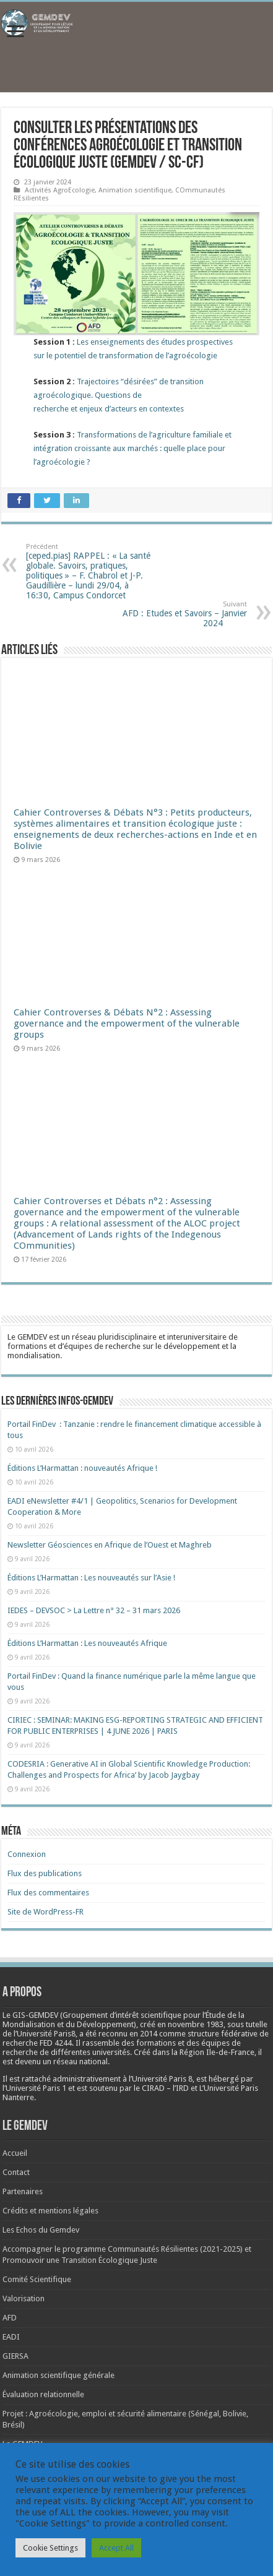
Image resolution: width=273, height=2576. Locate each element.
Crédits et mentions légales (50, 2210)
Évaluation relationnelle (43, 2394)
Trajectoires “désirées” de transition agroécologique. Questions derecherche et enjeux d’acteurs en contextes (118, 395)
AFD (9, 2317)
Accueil (14, 2153)
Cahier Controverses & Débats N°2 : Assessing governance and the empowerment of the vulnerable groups (127, 1023)
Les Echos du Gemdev (40, 2229)
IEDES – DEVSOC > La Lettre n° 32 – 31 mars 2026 (93, 1610)
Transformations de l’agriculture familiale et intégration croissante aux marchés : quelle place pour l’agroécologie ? (132, 448)
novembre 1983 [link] (195, 2024)
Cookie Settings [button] (50, 2547)
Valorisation (23, 2298)
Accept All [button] (116, 2547)
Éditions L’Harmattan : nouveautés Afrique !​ (82, 1468)
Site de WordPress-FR (45, 1911)
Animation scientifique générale (58, 2375)
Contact (16, 2172)
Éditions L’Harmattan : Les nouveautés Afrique (87, 1643)
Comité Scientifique (36, 2279)
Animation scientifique (134, 190)
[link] (195, 2024)
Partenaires (22, 2191)
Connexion (26, 1854)
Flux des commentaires (48, 1892)
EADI (11, 2336)
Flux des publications (44, 1873)
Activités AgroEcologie (60, 190)
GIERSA (15, 2356)
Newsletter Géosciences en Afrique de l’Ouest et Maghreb (109, 1544)
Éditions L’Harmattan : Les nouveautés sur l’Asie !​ (91, 1577)
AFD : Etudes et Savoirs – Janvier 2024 (183, 614)
